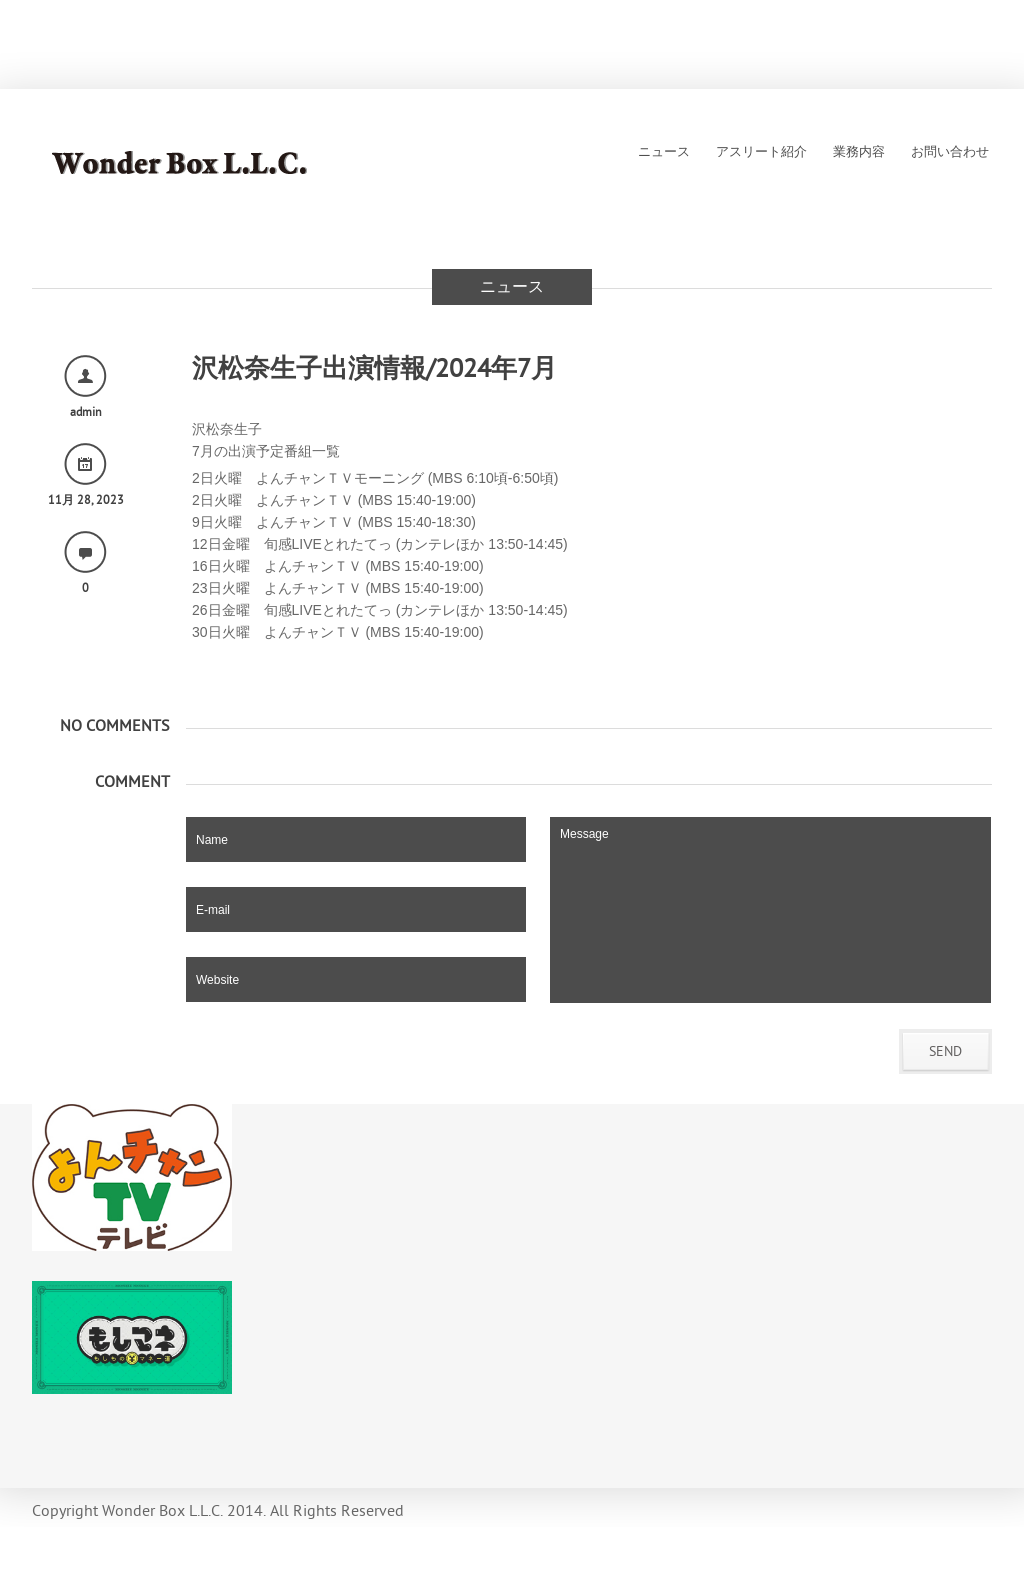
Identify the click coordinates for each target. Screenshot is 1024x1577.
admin (86, 412)
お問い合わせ (950, 152)
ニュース (664, 152)
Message (770, 910)
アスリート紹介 (761, 152)
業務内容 (859, 152)
